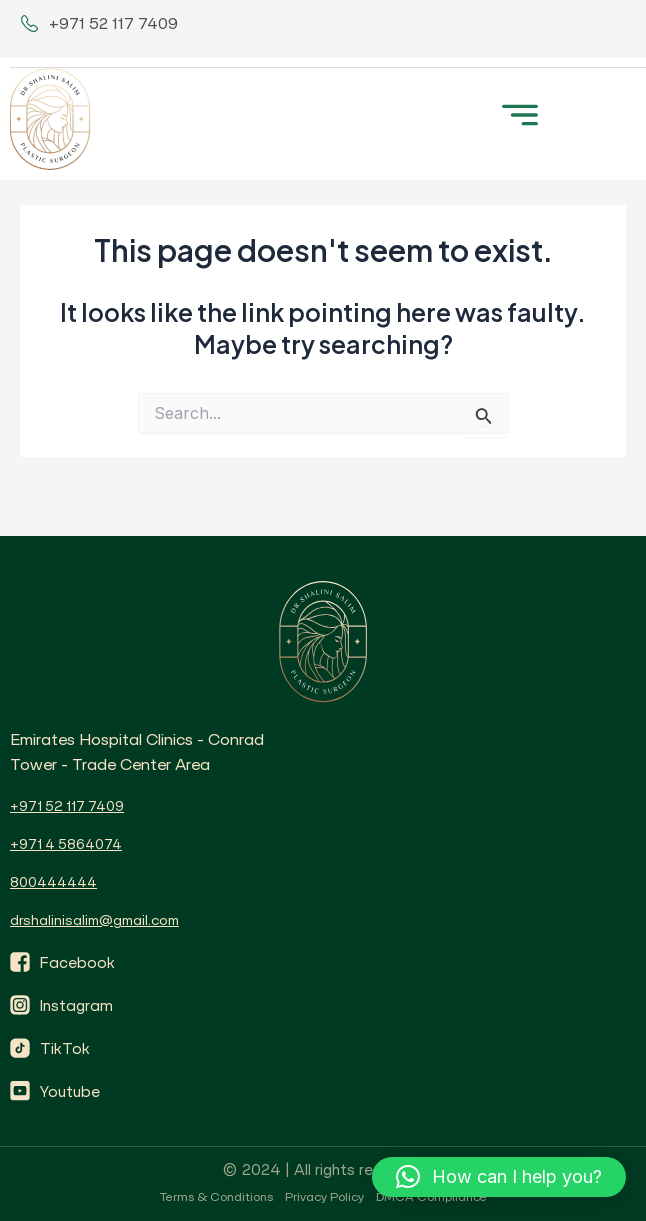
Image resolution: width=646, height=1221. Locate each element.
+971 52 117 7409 (67, 806)
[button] (519, 112)
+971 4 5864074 (66, 844)
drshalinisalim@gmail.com (94, 920)
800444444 (53, 882)
